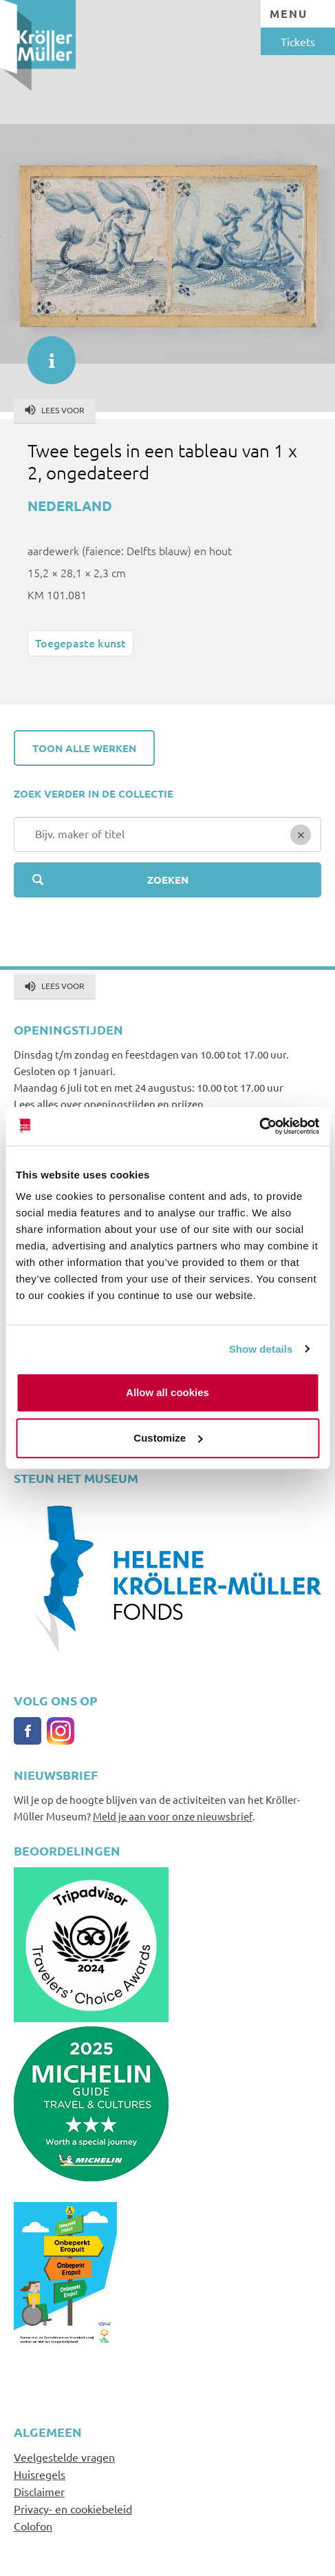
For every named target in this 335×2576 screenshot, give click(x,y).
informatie (45, 353)
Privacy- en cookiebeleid (73, 2508)
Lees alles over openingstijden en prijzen (109, 1103)
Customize (167, 1438)
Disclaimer (39, 2491)
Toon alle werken (84, 748)
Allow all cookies (167, 1392)
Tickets (298, 41)
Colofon (33, 2526)
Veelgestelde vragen (64, 2457)
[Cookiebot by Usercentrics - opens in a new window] (259, 1126)
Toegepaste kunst (80, 642)
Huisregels (39, 2474)
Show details (261, 1349)
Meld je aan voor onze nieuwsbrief (172, 1815)
